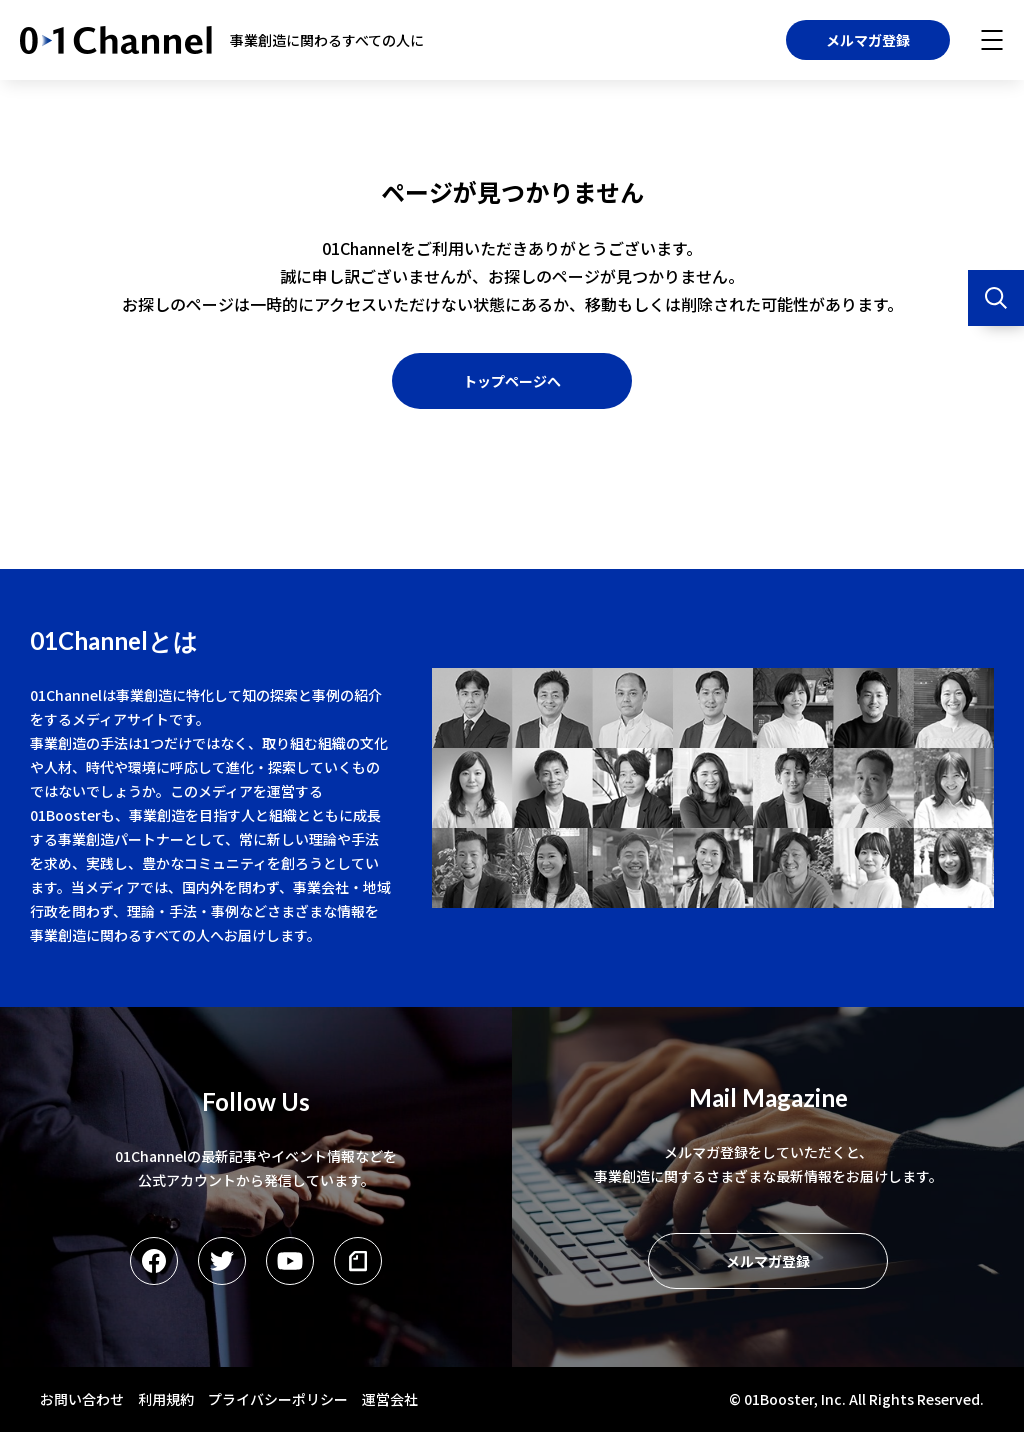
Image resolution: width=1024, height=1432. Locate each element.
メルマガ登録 (868, 40)
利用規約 (166, 1399)
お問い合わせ (82, 1399)
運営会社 (390, 1399)
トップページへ (512, 381)
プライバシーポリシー (278, 1399)
